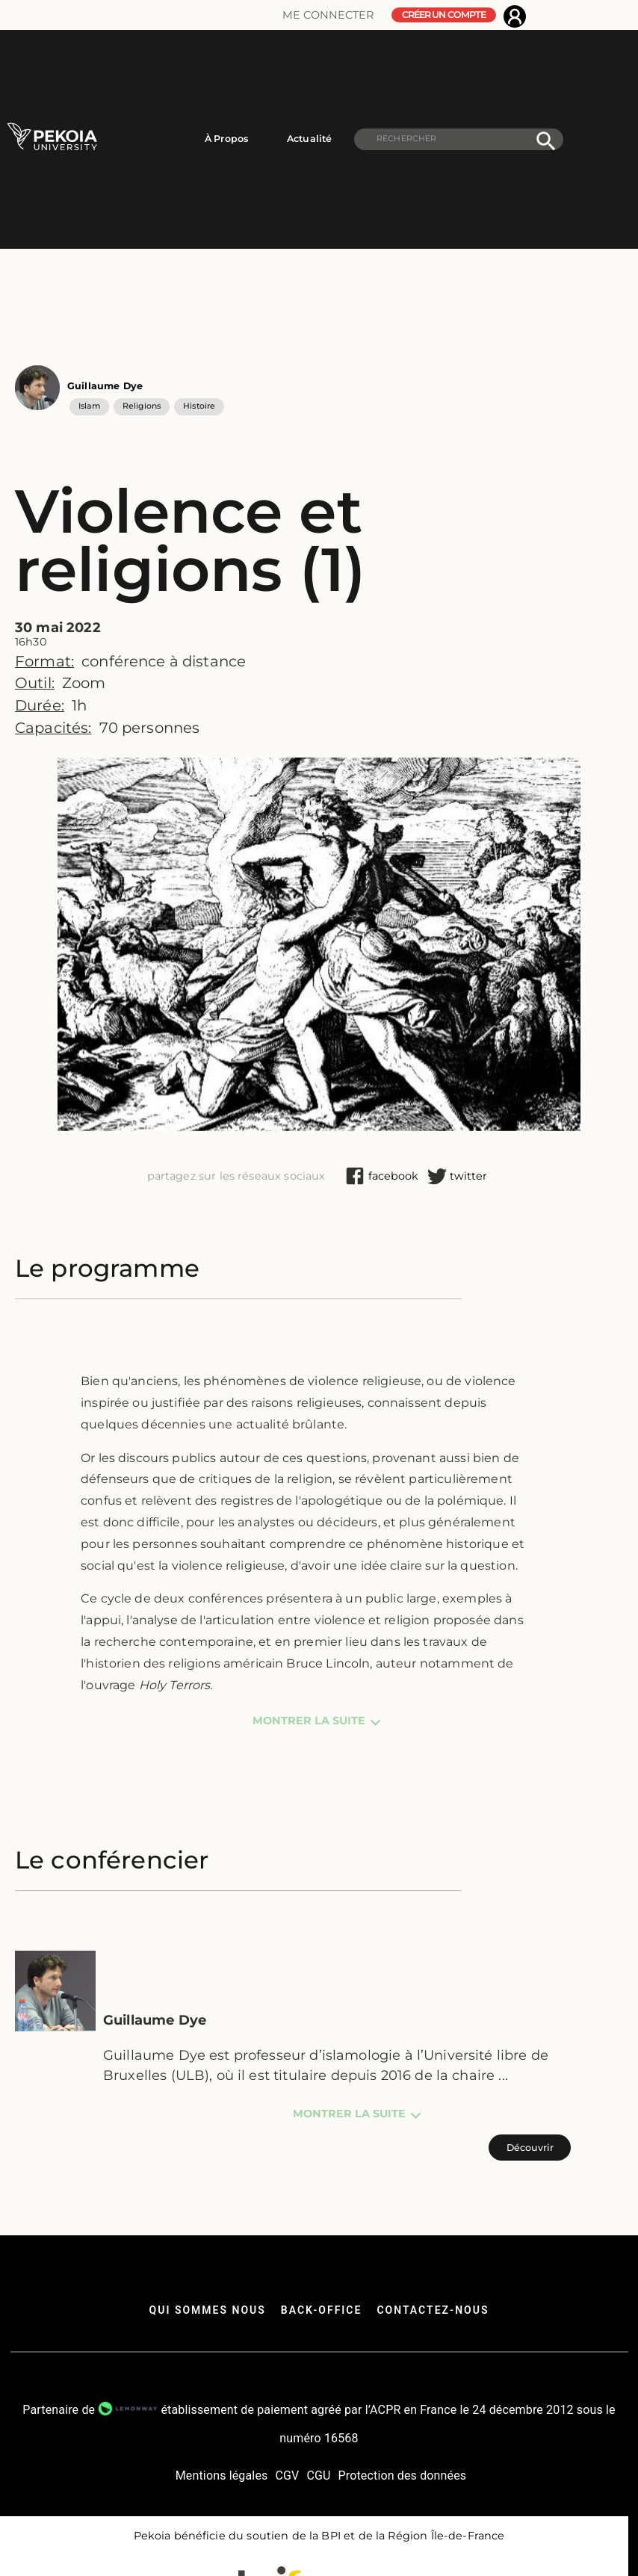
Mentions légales (222, 2475)
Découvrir (530, 2147)
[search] (458, 139)
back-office (321, 2310)
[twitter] (468, 1176)
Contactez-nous (433, 2310)
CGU (318, 2475)
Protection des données (402, 2475)
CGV (287, 2475)
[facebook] (393, 1176)
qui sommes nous (207, 2310)
